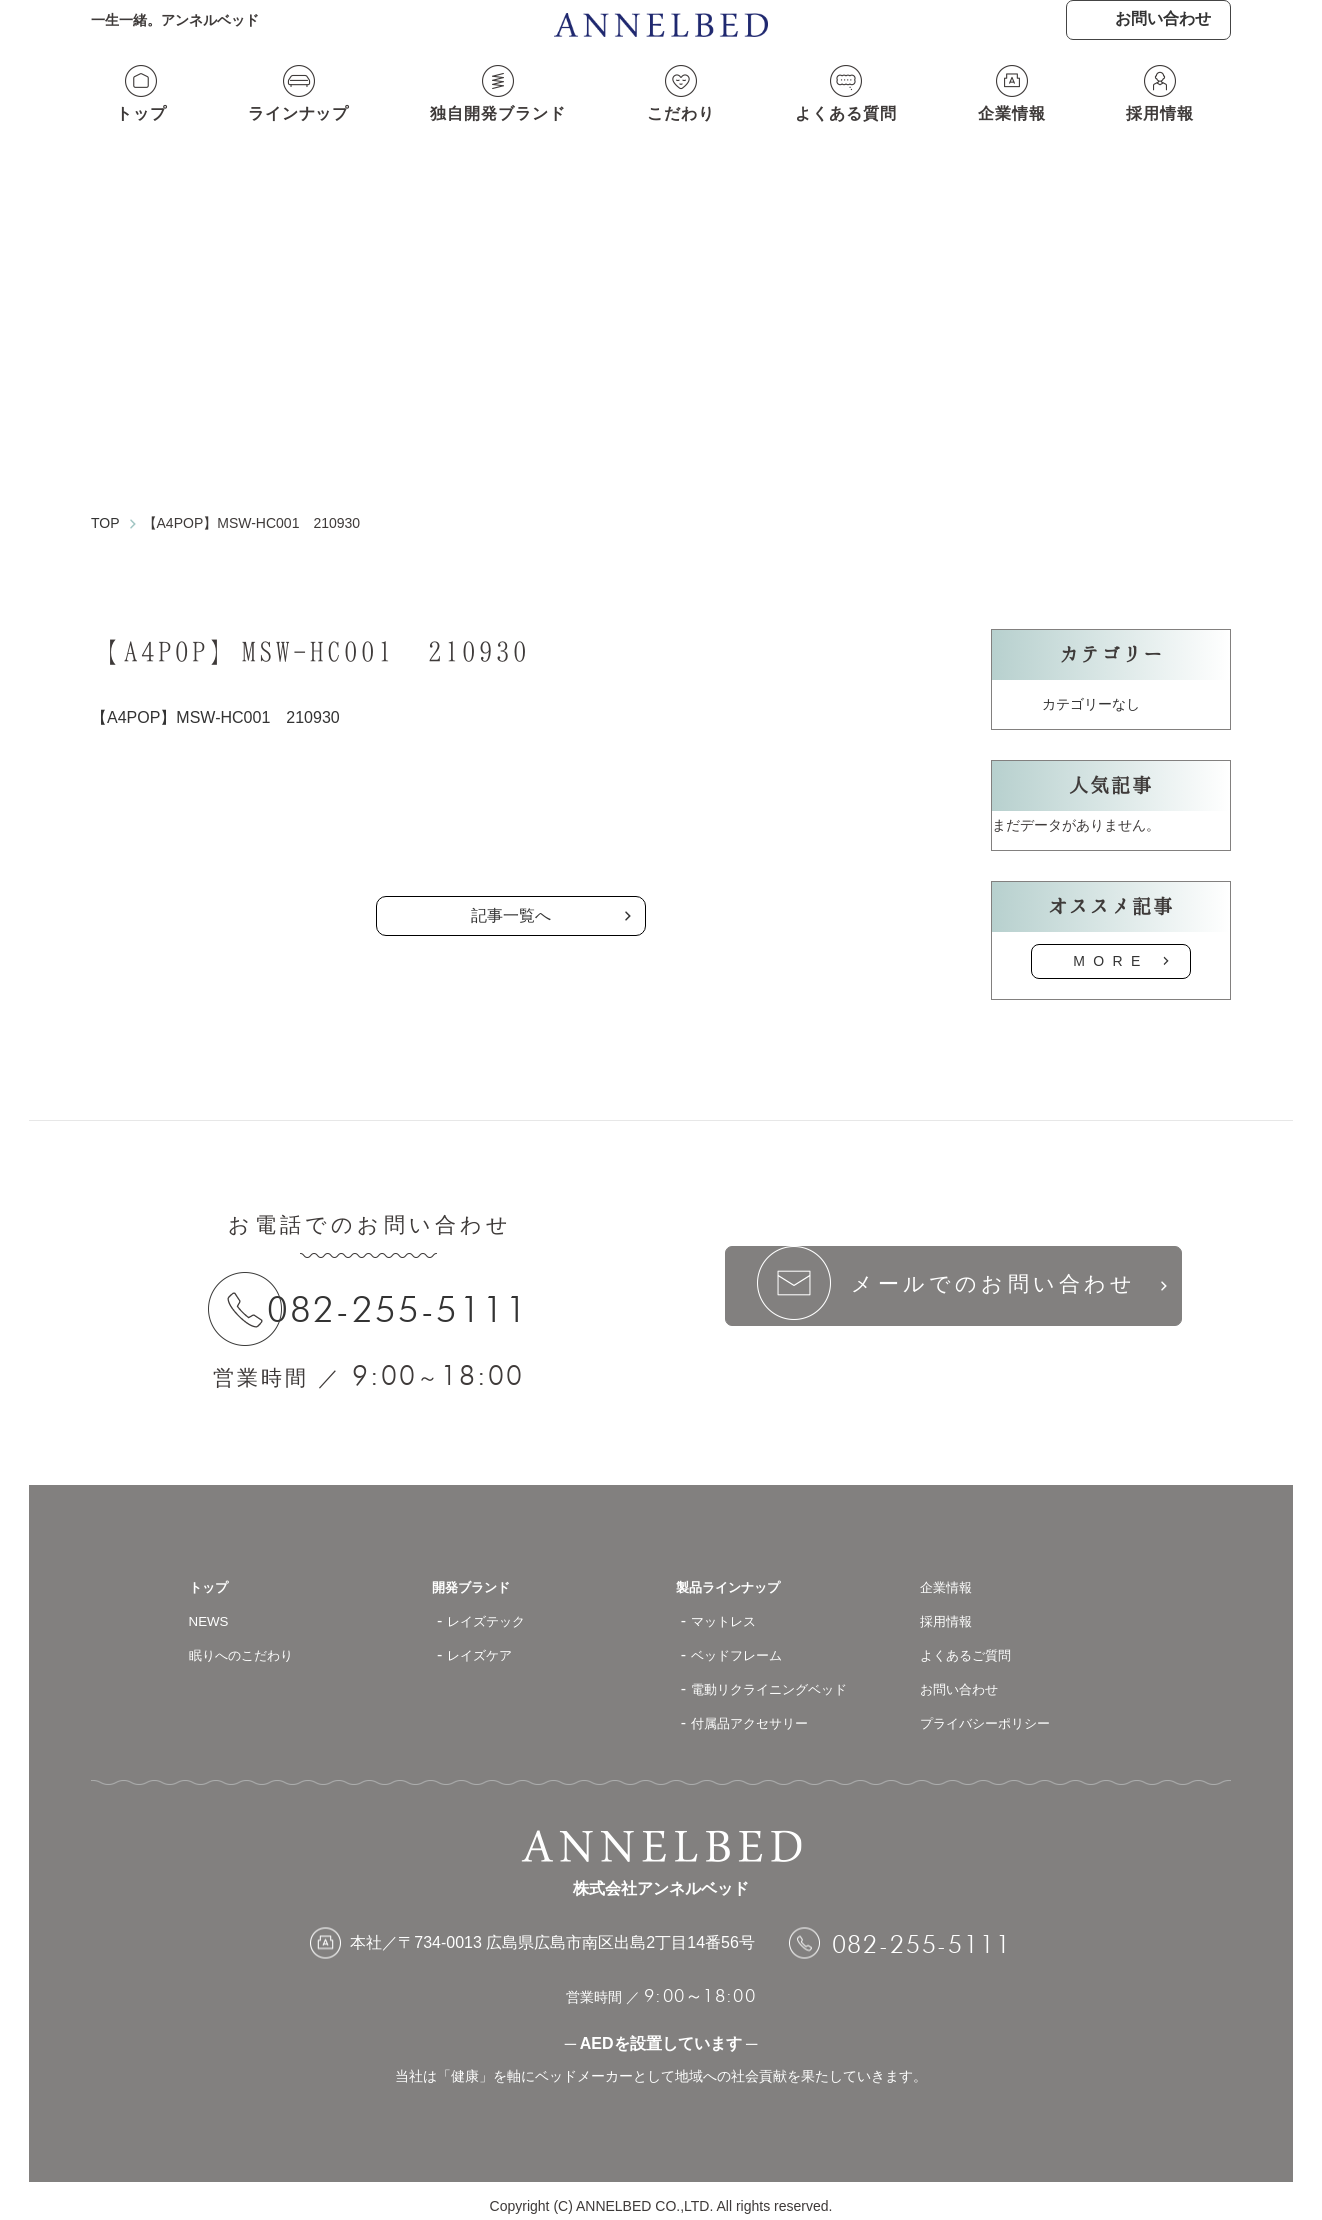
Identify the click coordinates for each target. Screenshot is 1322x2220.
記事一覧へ (511, 900)
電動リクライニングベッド (787, 1678)
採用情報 (1167, 137)
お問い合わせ (968, 1678)
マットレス (731, 1610)
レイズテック (495, 1610)
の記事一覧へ (511, 815)
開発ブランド (480, 1576)
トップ (134, 137)
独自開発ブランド (497, 137)
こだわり (684, 137)
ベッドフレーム (747, 1644)
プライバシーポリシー (1000, 1712)
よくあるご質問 (976, 1644)
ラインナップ (292, 137)
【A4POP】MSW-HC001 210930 (215, 702)
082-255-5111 (415, 1294)
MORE (1111, 946)
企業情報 (1018, 137)
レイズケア (487, 1644)
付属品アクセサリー (763, 1712)
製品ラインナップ (740, 1576)
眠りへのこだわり (253, 1644)
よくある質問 (850, 137)
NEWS (213, 1610)
